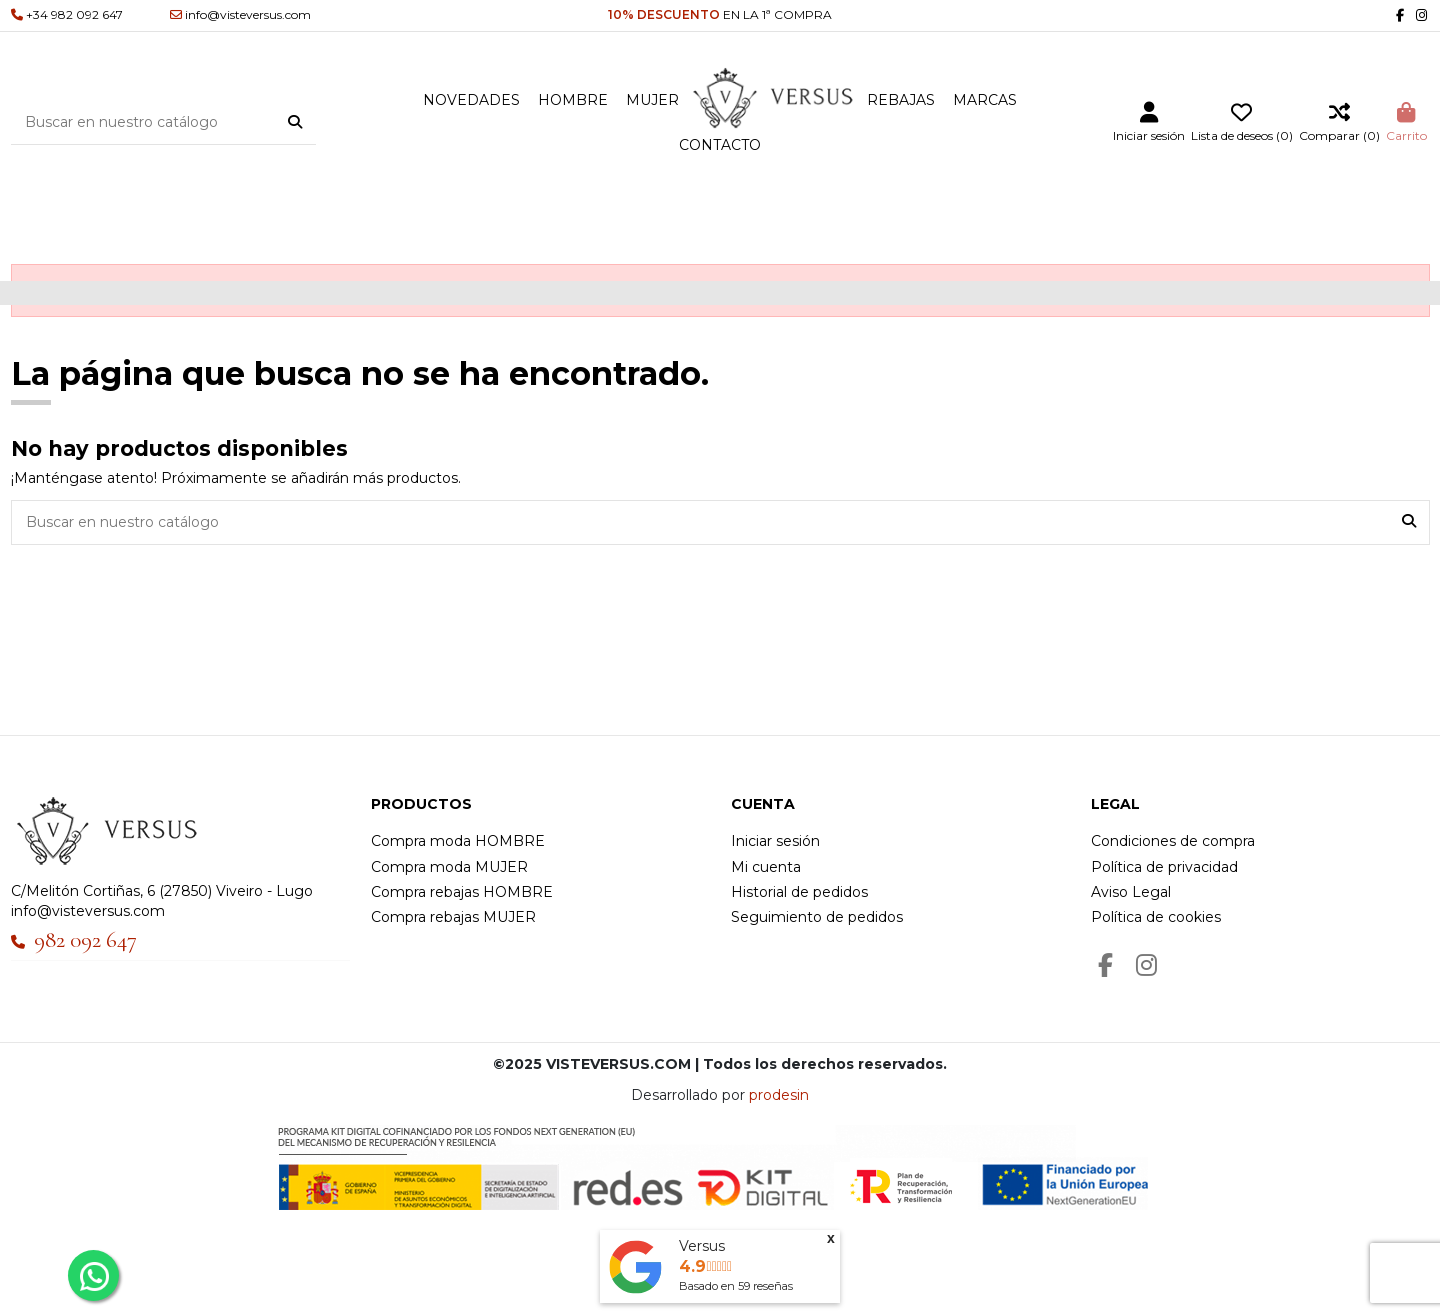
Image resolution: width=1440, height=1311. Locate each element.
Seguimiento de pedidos (817, 917)
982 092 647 (85, 940)
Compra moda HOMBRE (458, 841)
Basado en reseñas (736, 1286)
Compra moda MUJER (449, 867)
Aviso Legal (1131, 892)
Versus (702, 1246)
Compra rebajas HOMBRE (462, 892)
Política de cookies (1156, 917)
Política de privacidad (1164, 867)
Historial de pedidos (799, 892)
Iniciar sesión (775, 841)
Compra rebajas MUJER (453, 917)
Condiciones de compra (1173, 841)
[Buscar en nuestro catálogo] (295, 122)
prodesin (779, 1095)
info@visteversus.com (88, 911)
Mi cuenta (766, 867)
